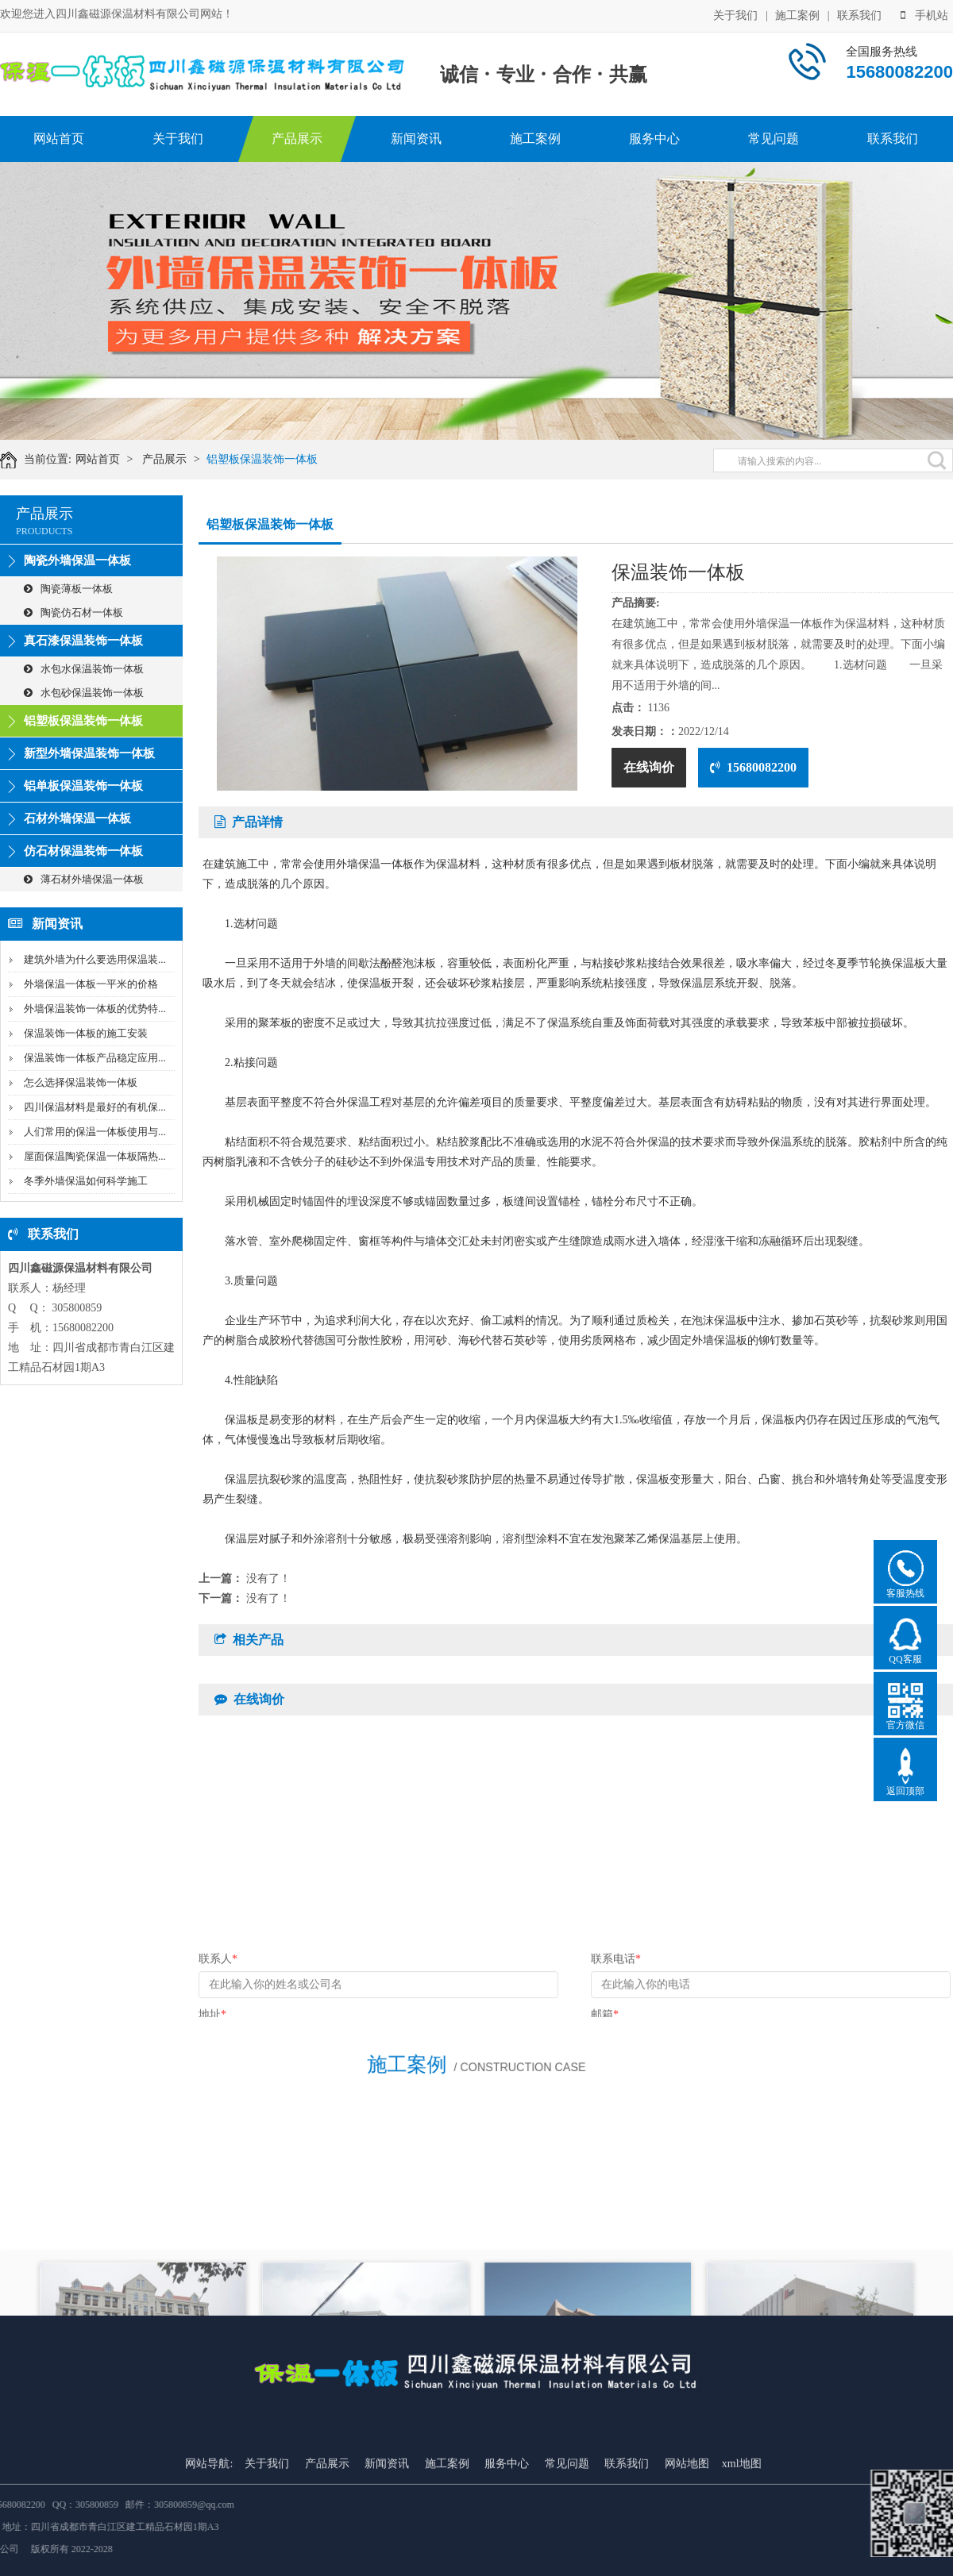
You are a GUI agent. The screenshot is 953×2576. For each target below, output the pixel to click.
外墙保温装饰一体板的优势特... (95, 1009)
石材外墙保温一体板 (77, 818)
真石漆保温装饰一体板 (83, 640)
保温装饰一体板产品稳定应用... (95, 1058)
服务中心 (654, 138)
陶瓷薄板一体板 (68, 589)
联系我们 (859, 15)
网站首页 (58, 138)
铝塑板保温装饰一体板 (268, 459)
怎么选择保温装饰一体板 (80, 1082)
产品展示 (297, 138)
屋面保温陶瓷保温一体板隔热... (95, 1156)
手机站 (924, 15)
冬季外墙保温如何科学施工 (86, 1181)
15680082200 (753, 767)
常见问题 (773, 138)
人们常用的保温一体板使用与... (95, 1132)
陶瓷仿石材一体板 (73, 612)
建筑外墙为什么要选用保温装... (95, 959)
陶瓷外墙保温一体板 (77, 560)
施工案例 (797, 15)
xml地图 (742, 2545)
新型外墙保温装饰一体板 (89, 753)
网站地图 (687, 2545)
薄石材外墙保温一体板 (84, 879)
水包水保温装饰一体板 (84, 669)
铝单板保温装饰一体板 (83, 786)
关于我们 (735, 15)
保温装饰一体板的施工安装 (86, 1033)
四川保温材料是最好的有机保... (95, 1107)
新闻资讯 (416, 138)
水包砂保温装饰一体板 (84, 693)
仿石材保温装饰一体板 (83, 851)
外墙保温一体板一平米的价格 (91, 984)
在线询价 (648, 767)
